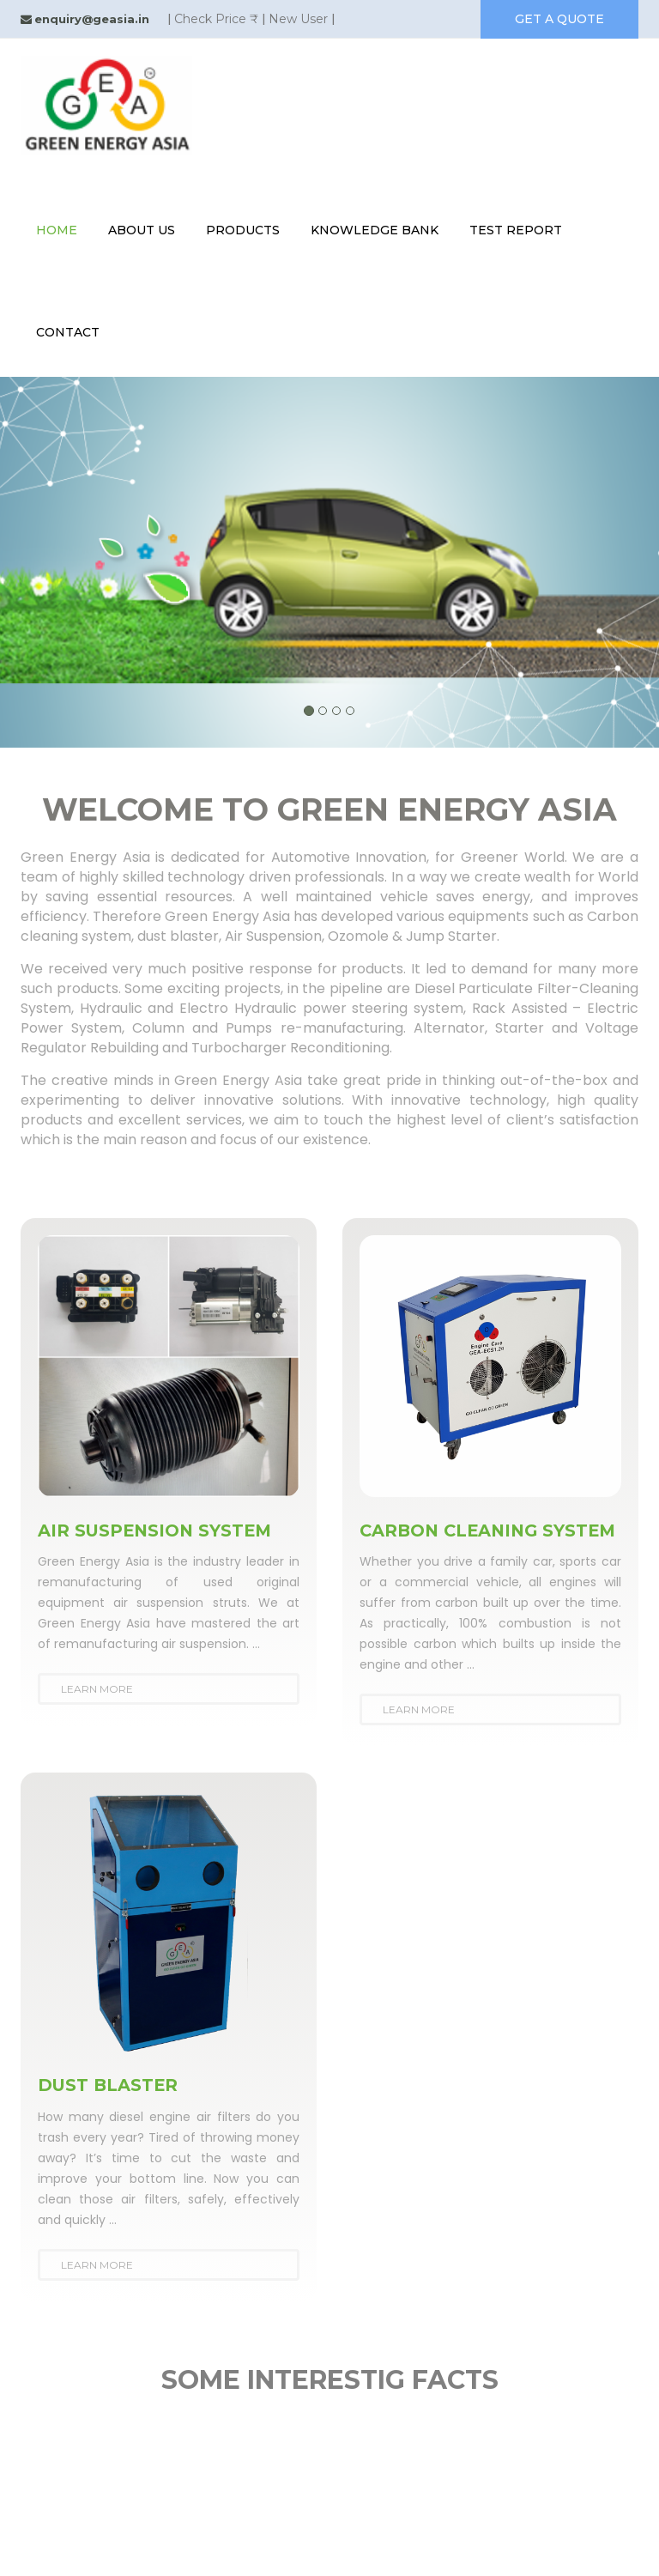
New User (298, 19)
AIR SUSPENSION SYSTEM (157, 1530)
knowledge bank (374, 230)
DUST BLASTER (109, 2103)
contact (68, 332)
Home (56, 230)
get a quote (559, 19)
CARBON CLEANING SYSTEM (452, 1540)
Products (243, 230)
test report (515, 230)
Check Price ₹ (216, 19)
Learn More (97, 1688)
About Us (141, 230)
